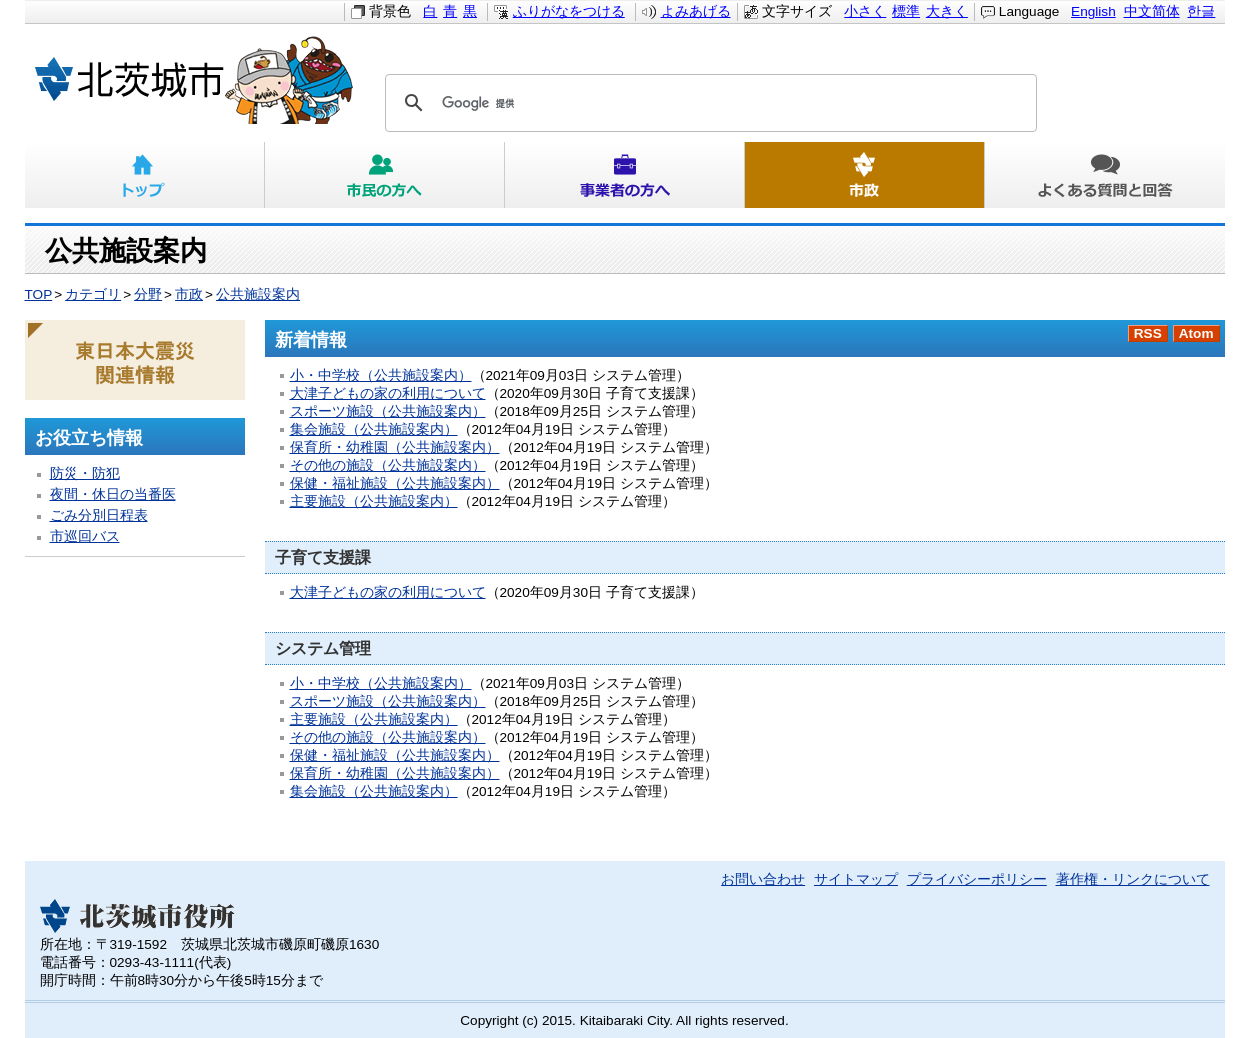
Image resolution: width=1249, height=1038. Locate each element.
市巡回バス (85, 536)
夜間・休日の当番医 (113, 494)
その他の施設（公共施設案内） (388, 465)
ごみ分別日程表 (99, 515)
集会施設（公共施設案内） (374, 429)
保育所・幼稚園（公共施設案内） (395, 447)
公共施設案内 (258, 294)
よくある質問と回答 (1105, 175)
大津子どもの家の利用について (388, 393)
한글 (1201, 11)
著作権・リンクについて (1133, 879)
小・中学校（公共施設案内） (381, 375)
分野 (148, 294)
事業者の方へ (625, 175)
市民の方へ (385, 175)
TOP (39, 294)
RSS (1148, 333)
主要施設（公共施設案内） (374, 501)
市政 (865, 175)
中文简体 (1152, 11)
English (1093, 11)
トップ (145, 175)
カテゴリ (93, 294)
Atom (1196, 333)
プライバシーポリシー (977, 879)
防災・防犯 (85, 473)
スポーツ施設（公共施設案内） (388, 411)
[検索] (708, 103)
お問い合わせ (763, 879)
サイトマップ (856, 879)
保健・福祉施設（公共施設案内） (395, 483)
